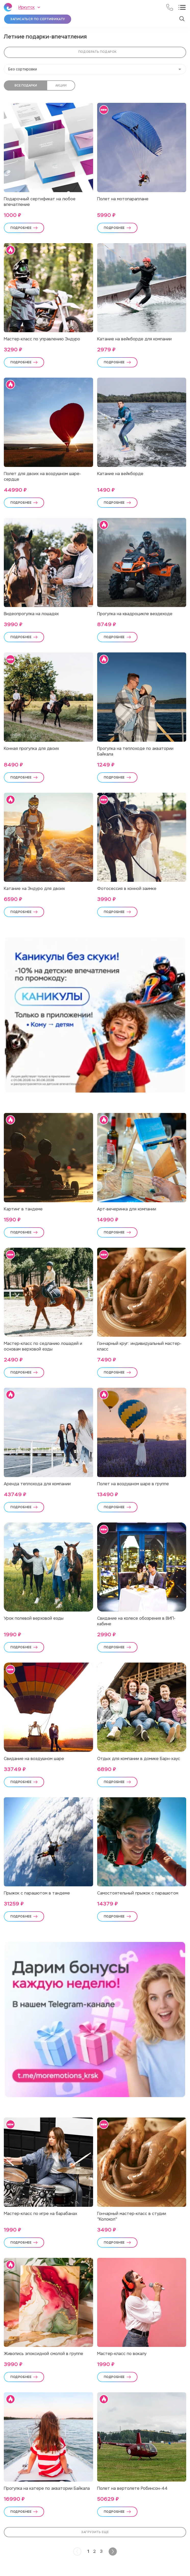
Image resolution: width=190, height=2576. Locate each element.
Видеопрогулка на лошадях (31, 613)
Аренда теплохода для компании (37, 1484)
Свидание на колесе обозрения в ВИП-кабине (136, 1621)
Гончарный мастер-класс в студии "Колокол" (131, 2216)
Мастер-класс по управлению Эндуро (42, 339)
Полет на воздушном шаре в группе (133, 1484)
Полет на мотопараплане (122, 199)
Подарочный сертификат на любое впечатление (39, 201)
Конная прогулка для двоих (31, 748)
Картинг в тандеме (23, 1209)
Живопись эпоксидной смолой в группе (43, 2353)
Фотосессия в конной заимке (126, 888)
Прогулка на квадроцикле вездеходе (134, 613)
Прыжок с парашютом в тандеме (37, 1893)
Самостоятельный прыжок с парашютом (137, 1893)
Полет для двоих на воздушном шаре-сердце (42, 476)
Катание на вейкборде (120, 473)
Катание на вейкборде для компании (134, 339)
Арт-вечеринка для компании (126, 1209)
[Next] (113, 2551)
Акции (61, 85)
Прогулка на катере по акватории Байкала (47, 2488)
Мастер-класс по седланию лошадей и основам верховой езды (43, 1346)
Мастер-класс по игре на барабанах (40, 2213)
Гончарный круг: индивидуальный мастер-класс (139, 1346)
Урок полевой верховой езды (34, 1618)
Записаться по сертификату (37, 19)
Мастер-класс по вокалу (121, 2353)
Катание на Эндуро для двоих (34, 888)
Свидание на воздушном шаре (34, 1758)
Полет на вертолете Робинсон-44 (132, 2488)
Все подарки (26, 85)
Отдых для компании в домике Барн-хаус (138, 1758)
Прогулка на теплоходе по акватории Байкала (135, 751)
